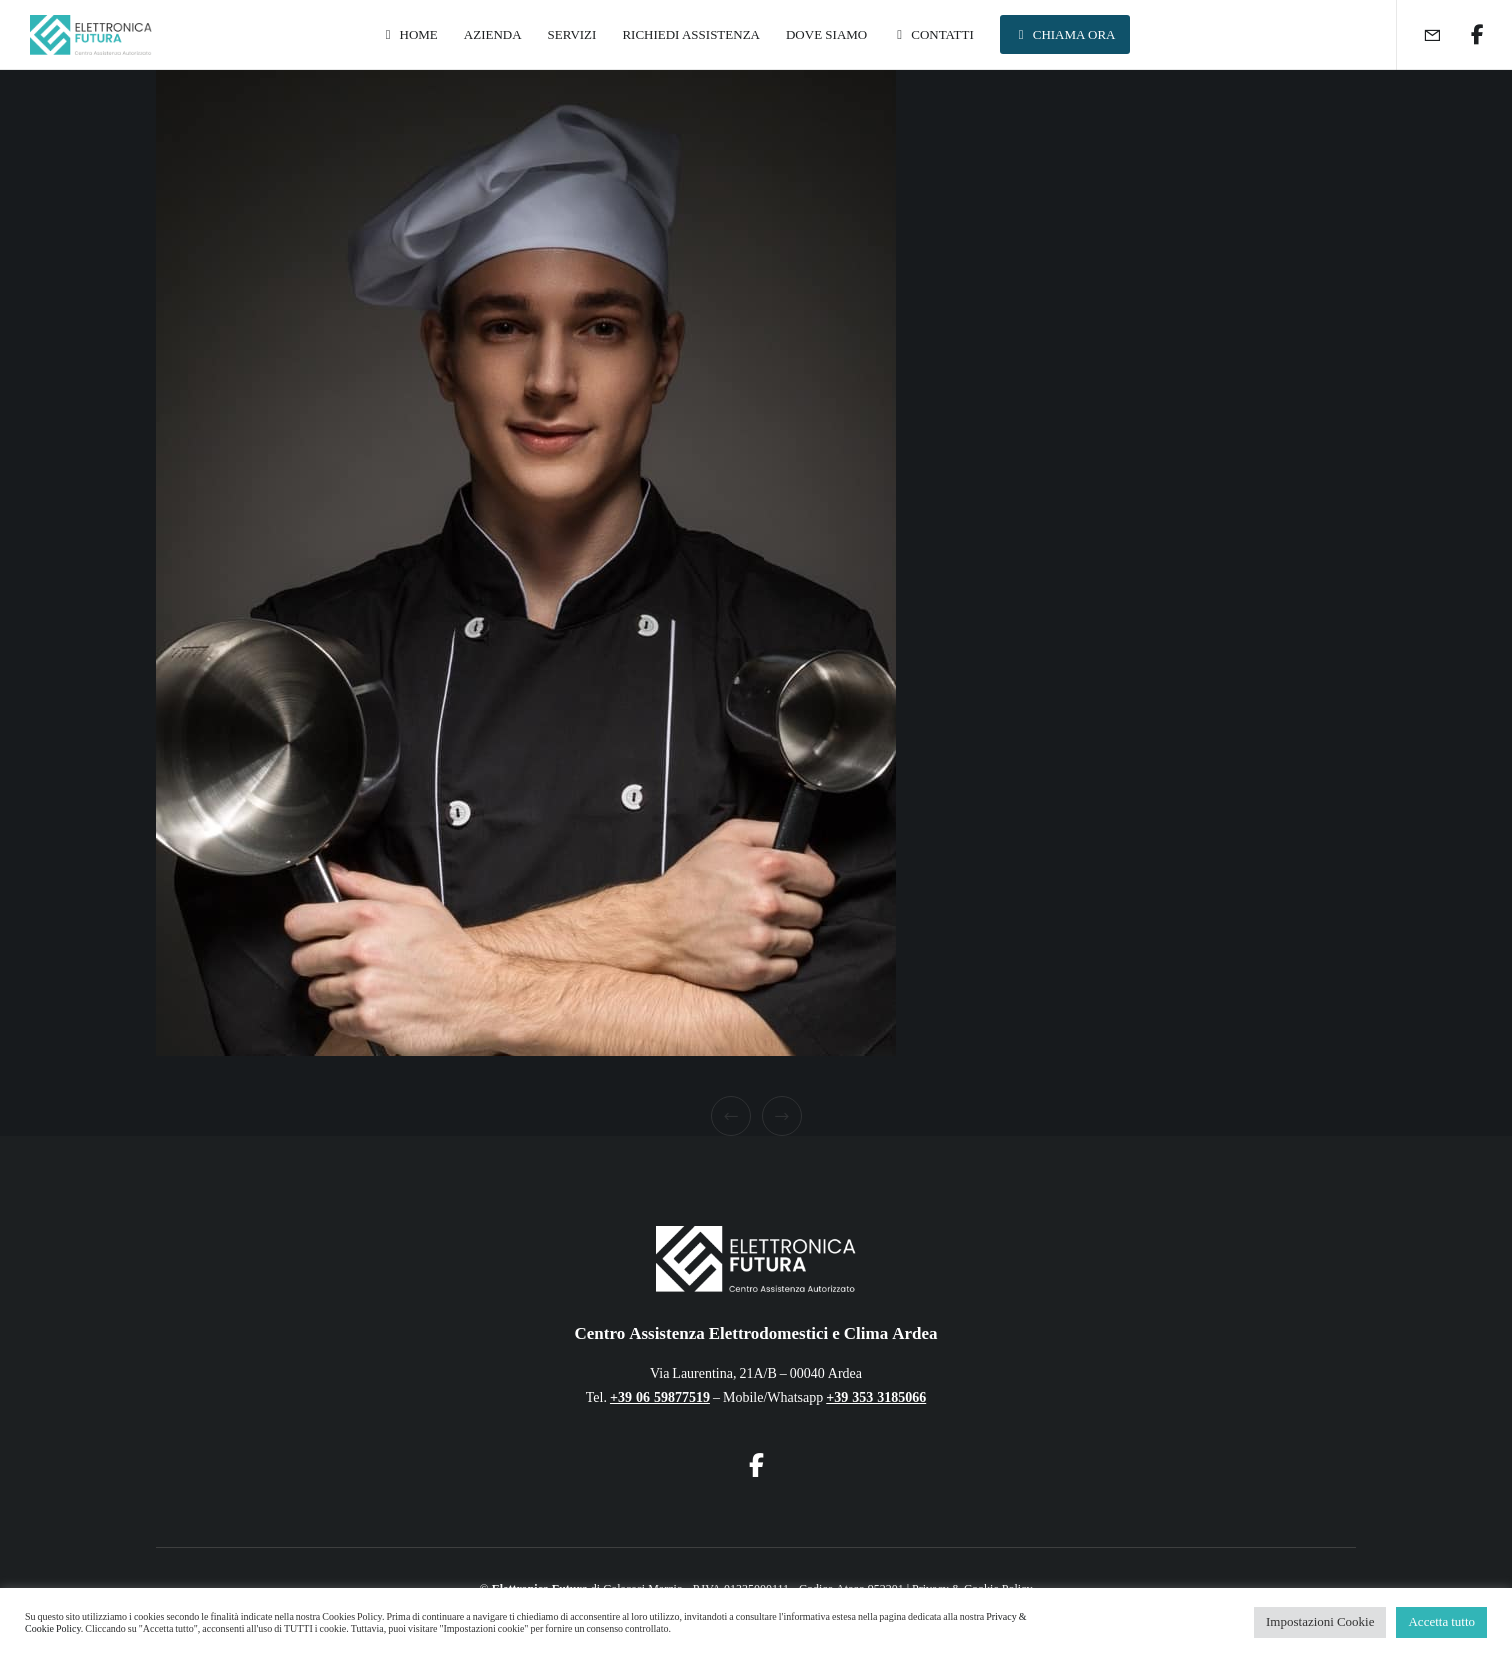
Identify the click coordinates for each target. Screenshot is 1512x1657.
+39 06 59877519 (660, 1397)
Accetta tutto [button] (1441, 1622)
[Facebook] (1464, 35)
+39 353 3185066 (876, 1397)
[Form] (1419, 35)
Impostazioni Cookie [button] (1320, 1622)
